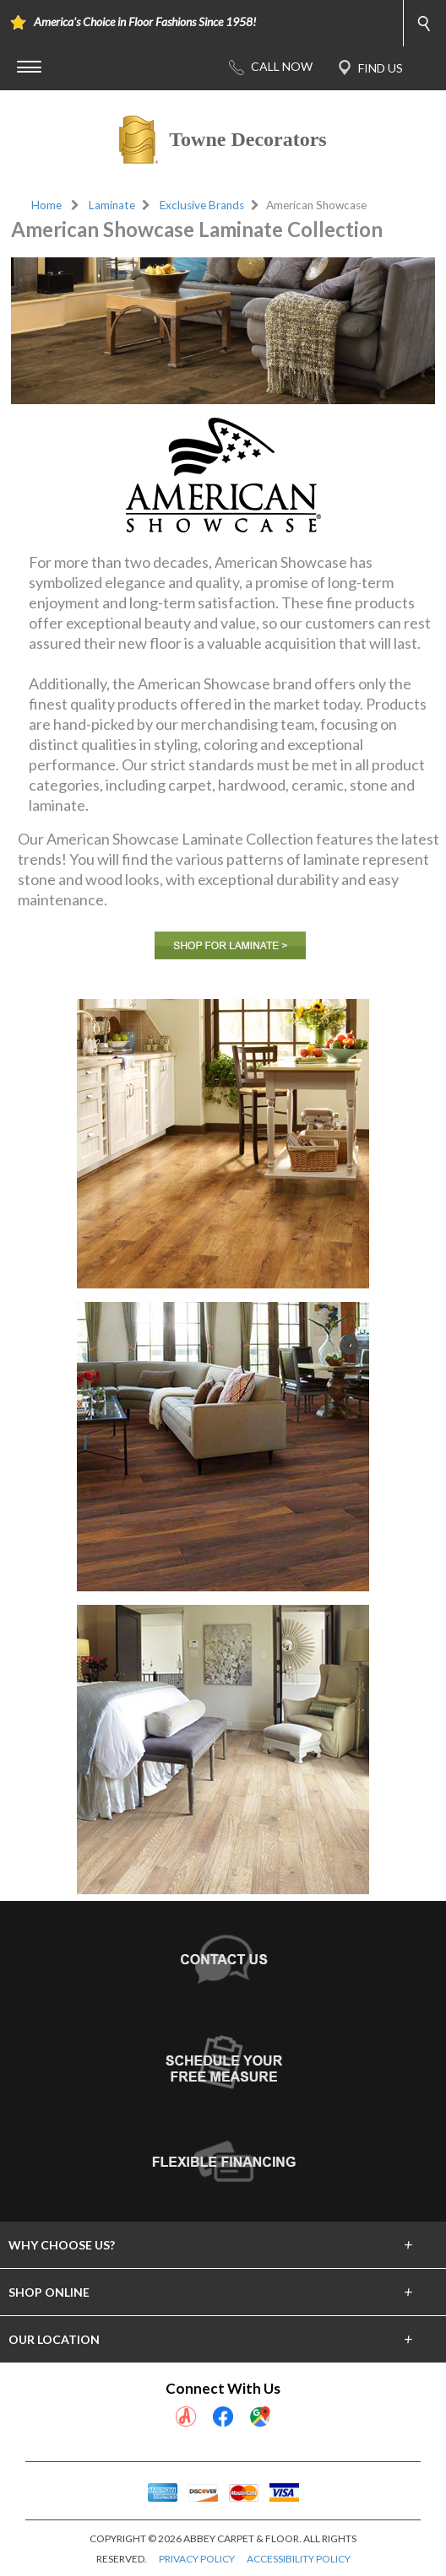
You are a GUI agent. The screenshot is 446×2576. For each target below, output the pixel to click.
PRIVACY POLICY (197, 2558)
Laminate (112, 205)
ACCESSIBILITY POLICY (299, 2558)
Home (46, 205)
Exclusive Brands (202, 205)
